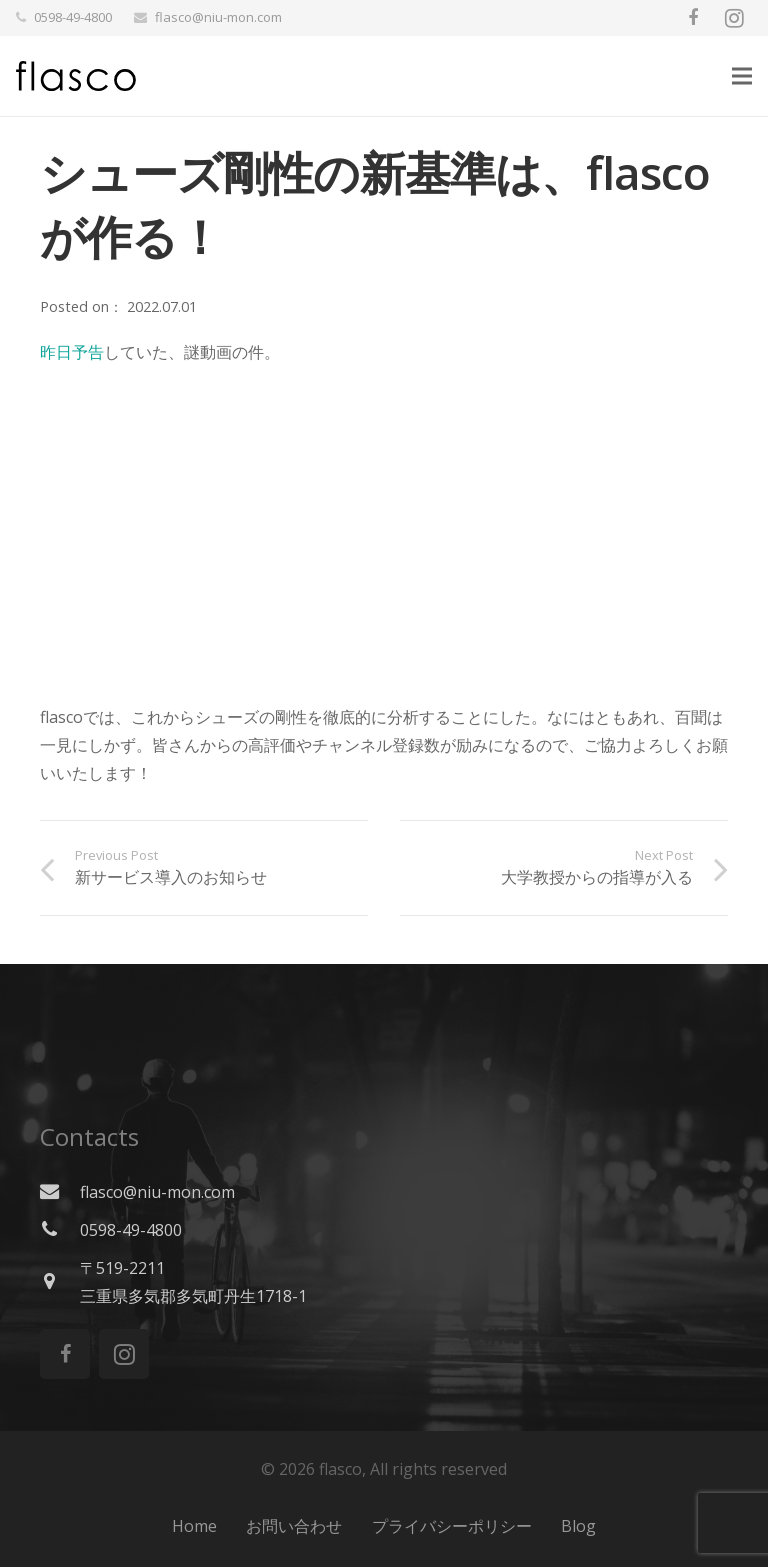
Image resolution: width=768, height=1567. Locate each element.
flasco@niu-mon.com (218, 17)
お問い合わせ (294, 1526)
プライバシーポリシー (452, 1526)
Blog (578, 1526)
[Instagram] (734, 18)
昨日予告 (72, 352)
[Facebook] (693, 18)
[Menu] (742, 76)
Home (194, 1526)
